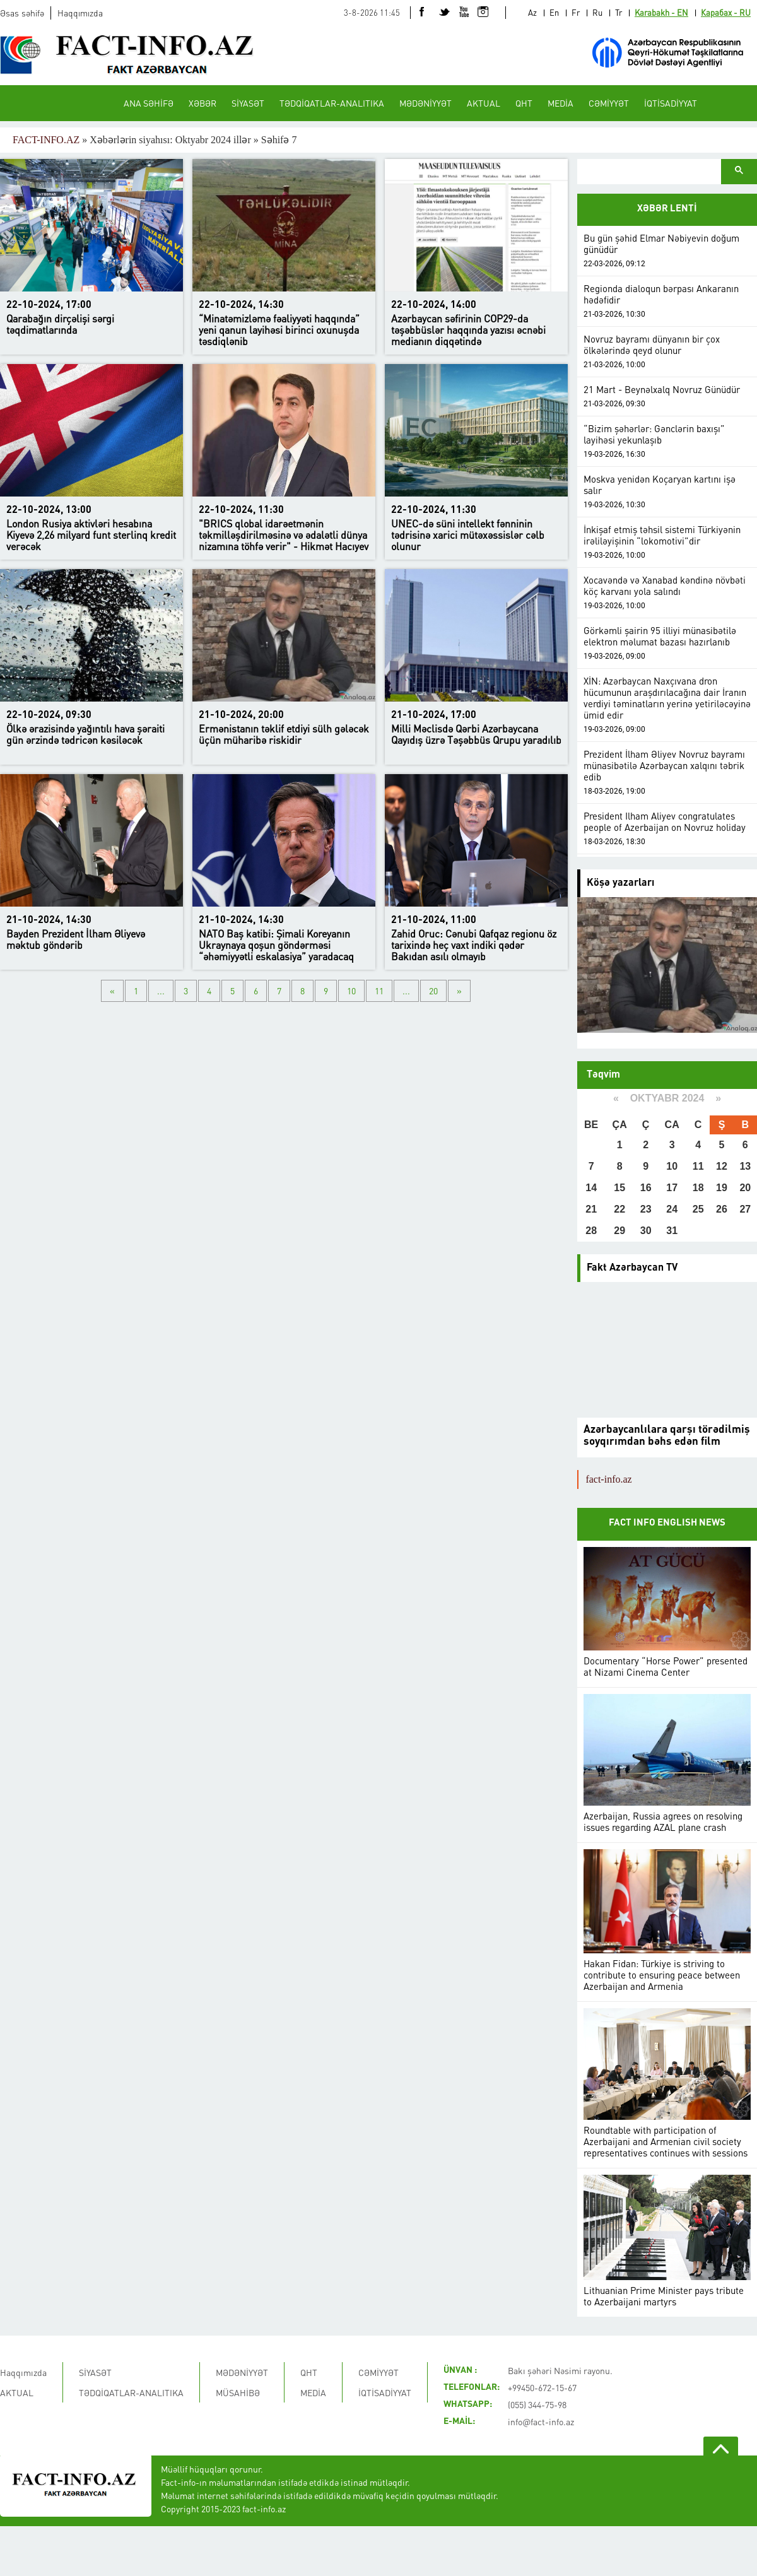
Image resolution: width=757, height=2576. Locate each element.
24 (672, 1209)
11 (379, 990)
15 (619, 1187)
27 (745, 1209)
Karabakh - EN (661, 12)
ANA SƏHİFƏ (148, 103)
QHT (523, 103)
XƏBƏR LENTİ (667, 209)
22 (619, 1209)
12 (721, 1166)
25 (698, 1209)
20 (433, 990)
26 (721, 1209)
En (554, 12)
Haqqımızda (80, 12)
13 (745, 1166)
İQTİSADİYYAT (670, 103)
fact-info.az (608, 1479)
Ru (597, 12)
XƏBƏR (202, 103)
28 (591, 1230)
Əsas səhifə (22, 12)
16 (646, 1187)
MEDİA (560, 103)
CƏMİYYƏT (609, 103)
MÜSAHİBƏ (238, 2392)
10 (351, 990)
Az (532, 12)
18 (698, 1187)
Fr (576, 12)
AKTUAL (483, 103)
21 (591, 1209)
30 (646, 1230)
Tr (618, 12)
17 (672, 1187)
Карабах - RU (726, 12)
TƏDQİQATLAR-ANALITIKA (331, 103)
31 (672, 1230)
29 (619, 1230)
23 (646, 1209)
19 (721, 1187)
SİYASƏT (248, 103)
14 (591, 1187)
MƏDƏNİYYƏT (425, 103)
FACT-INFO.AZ (46, 139)
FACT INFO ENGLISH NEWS (667, 1523)
